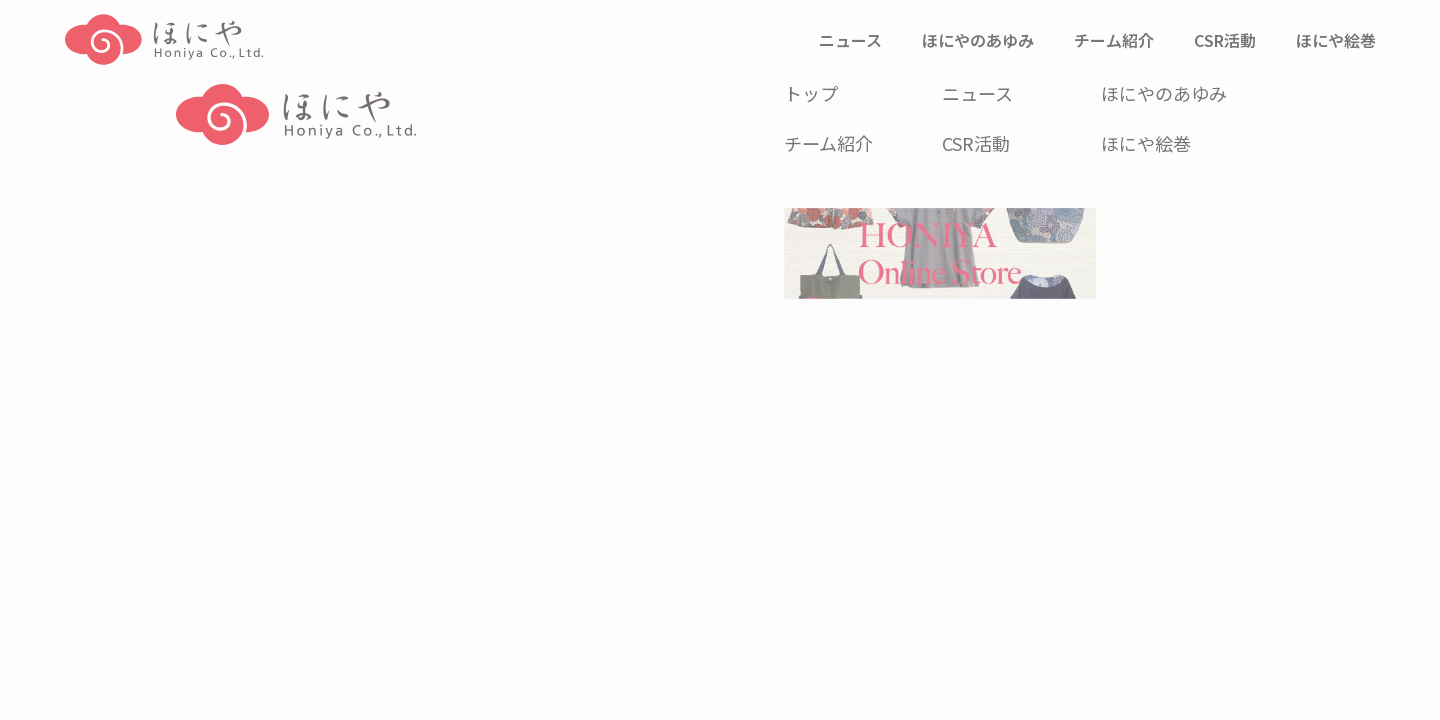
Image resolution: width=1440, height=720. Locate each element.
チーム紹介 (828, 143)
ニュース (977, 93)
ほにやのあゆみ (1164, 93)
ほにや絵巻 (1146, 143)
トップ (811, 93)
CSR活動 (976, 143)
